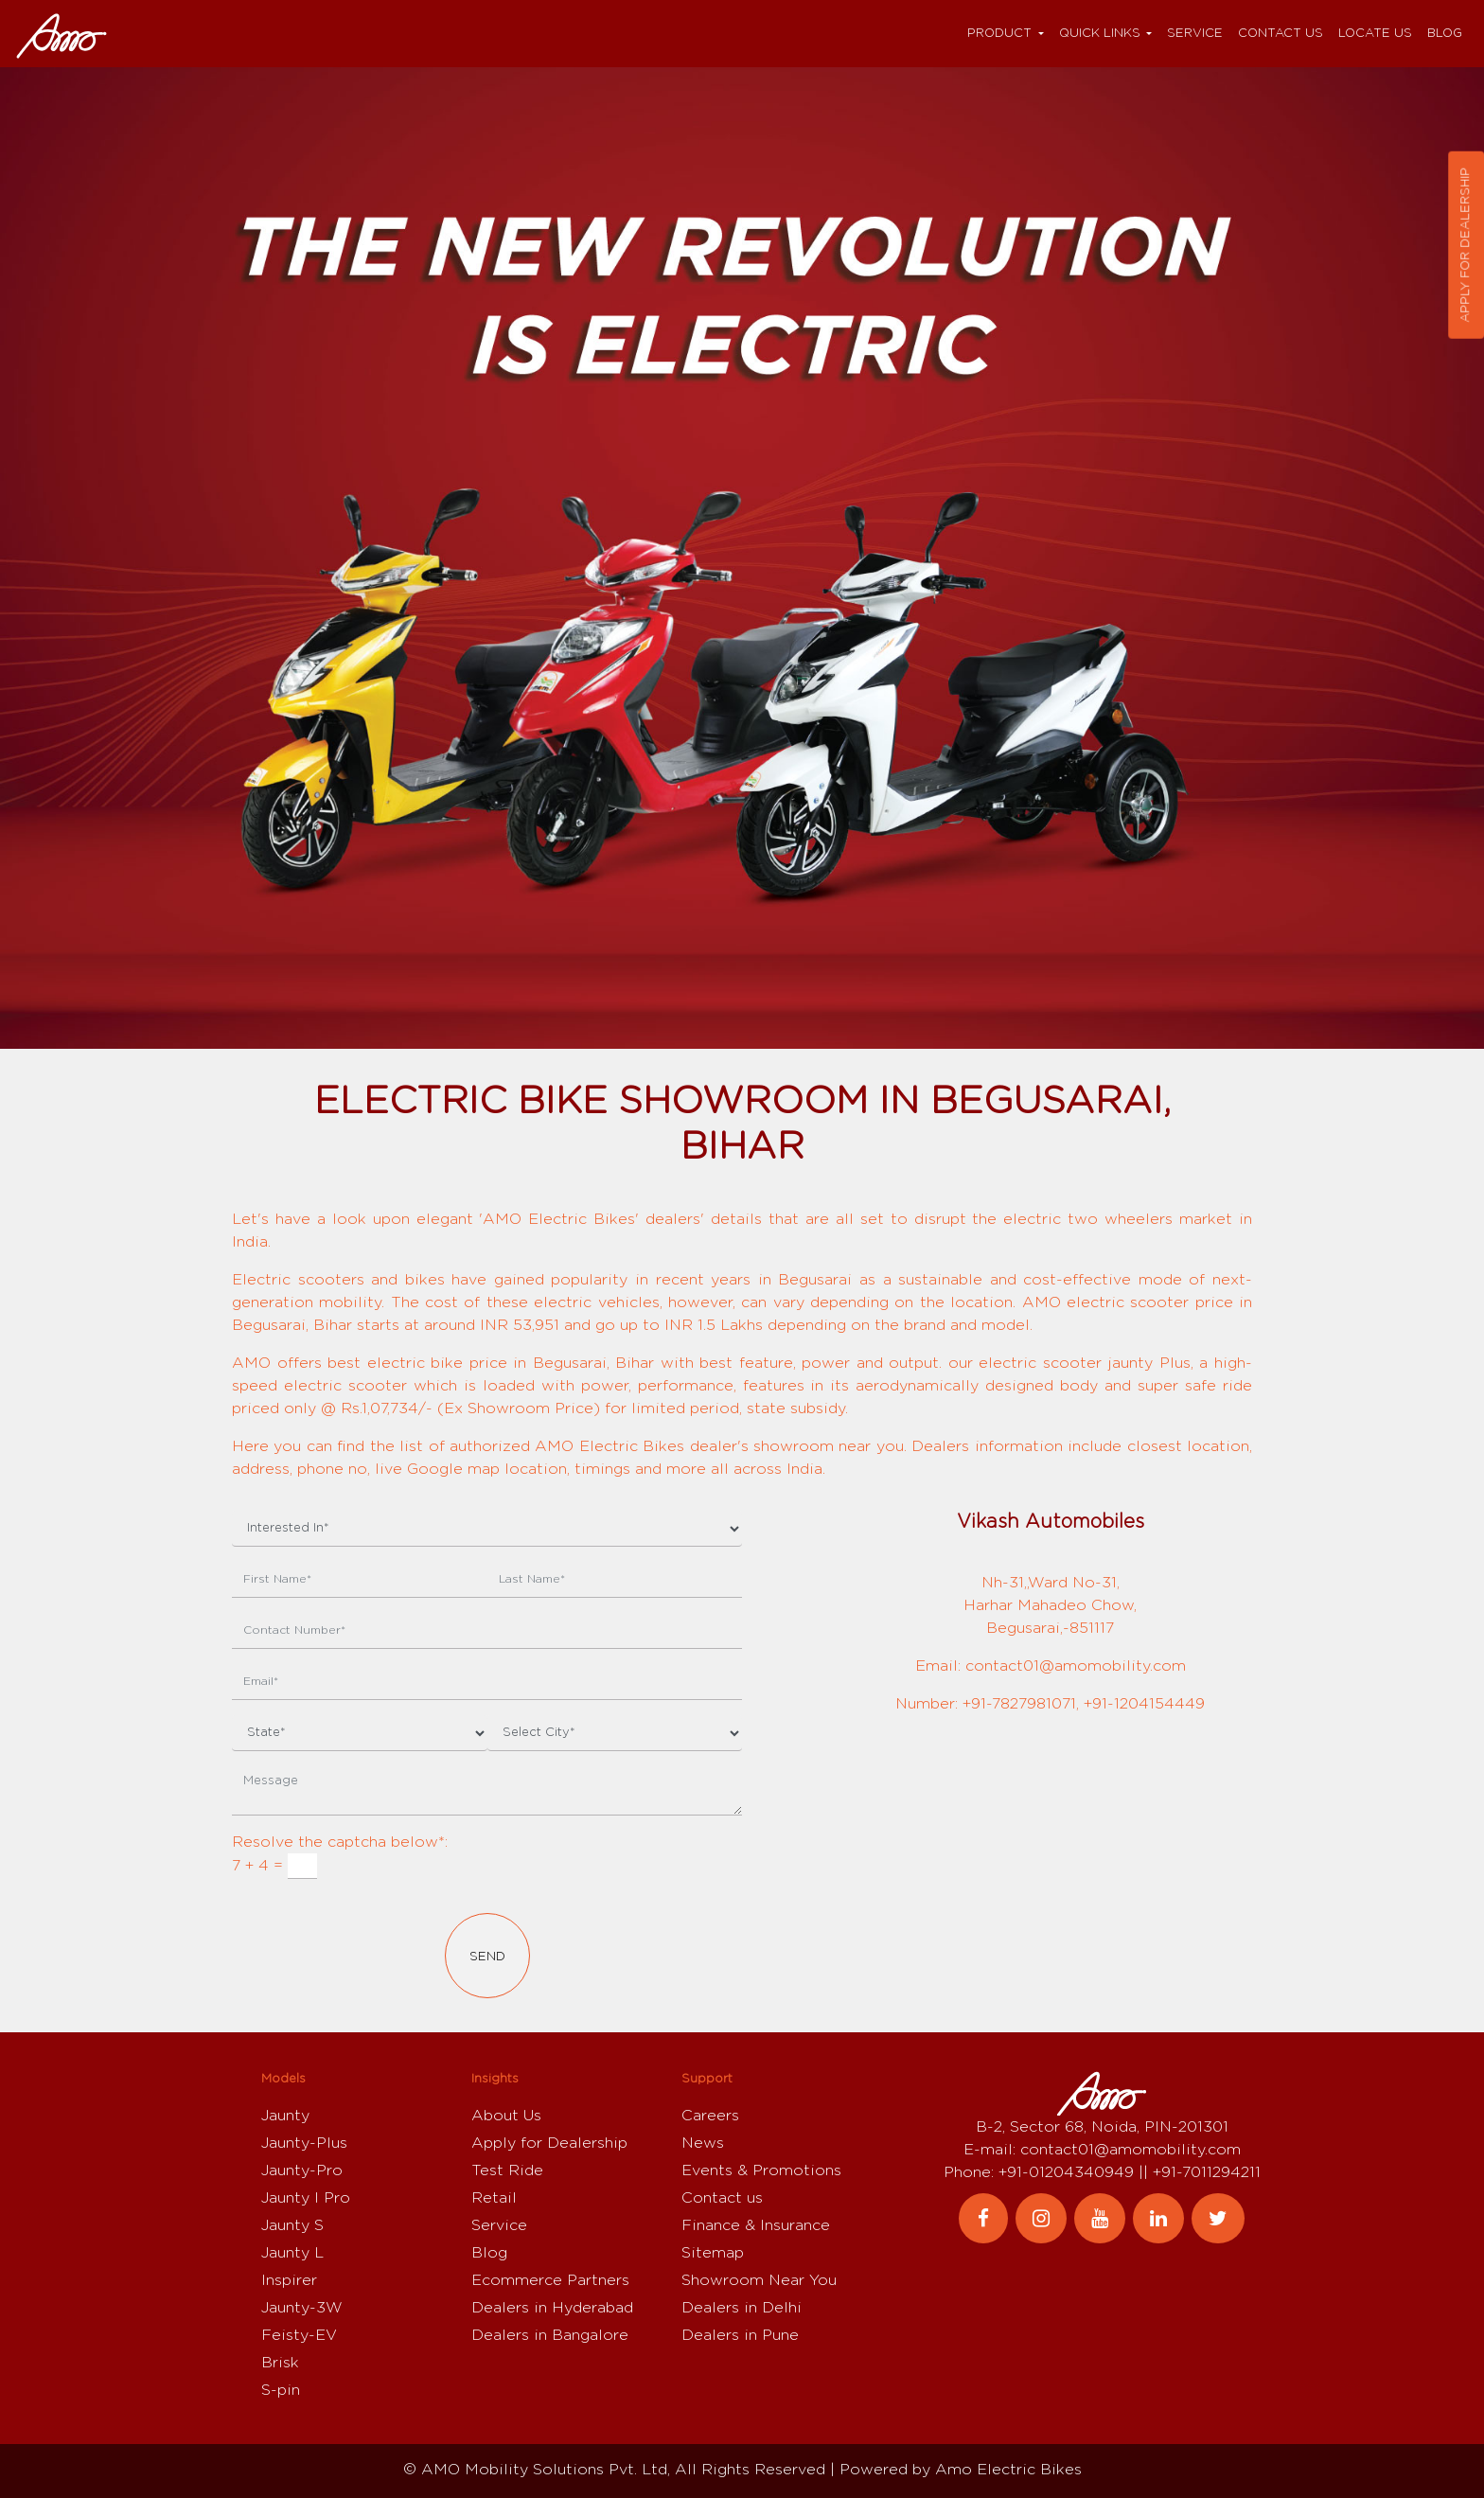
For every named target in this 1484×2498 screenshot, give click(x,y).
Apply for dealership (1465, 245)
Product (999, 33)
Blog (1444, 33)
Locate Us (1375, 33)
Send (487, 1957)
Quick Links (1099, 33)
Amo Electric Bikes (1008, 2469)
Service (1195, 33)
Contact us (1280, 33)
